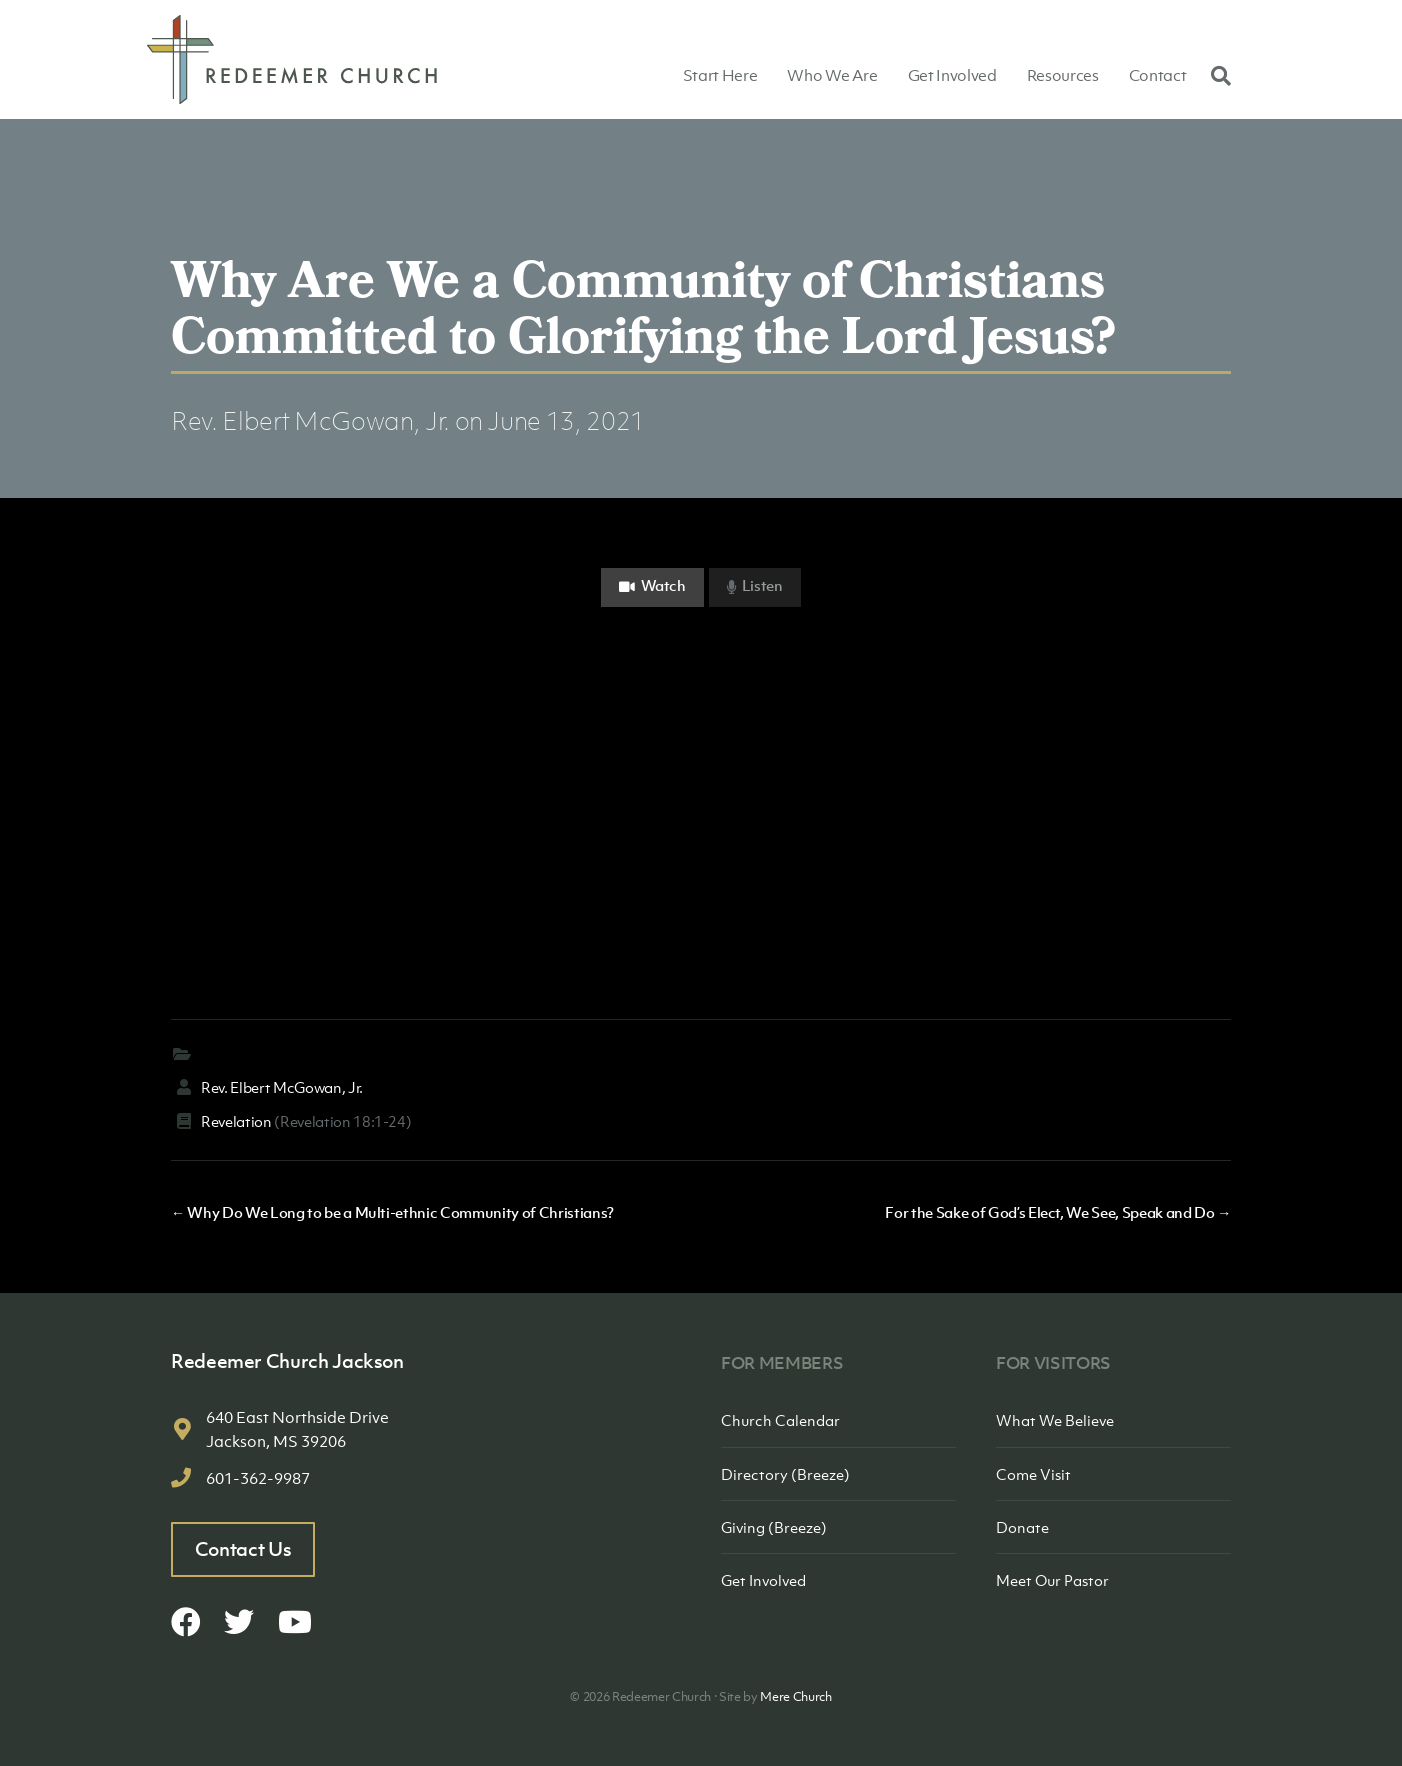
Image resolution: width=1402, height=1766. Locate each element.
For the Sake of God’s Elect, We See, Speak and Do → (1058, 1212)
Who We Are (832, 75)
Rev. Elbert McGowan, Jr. (310, 420)
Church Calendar (780, 1420)
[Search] (1216, 75)
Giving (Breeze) (774, 1527)
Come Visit (1033, 1474)
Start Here (720, 75)
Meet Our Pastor (1052, 1580)
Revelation (236, 1121)
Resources (1063, 75)
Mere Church (795, 1696)
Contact (1158, 75)
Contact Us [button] (243, 1549)
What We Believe (1055, 1420)
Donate (1022, 1527)
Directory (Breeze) (785, 1474)
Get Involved (952, 75)
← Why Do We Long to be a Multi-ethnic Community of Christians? (392, 1212)
